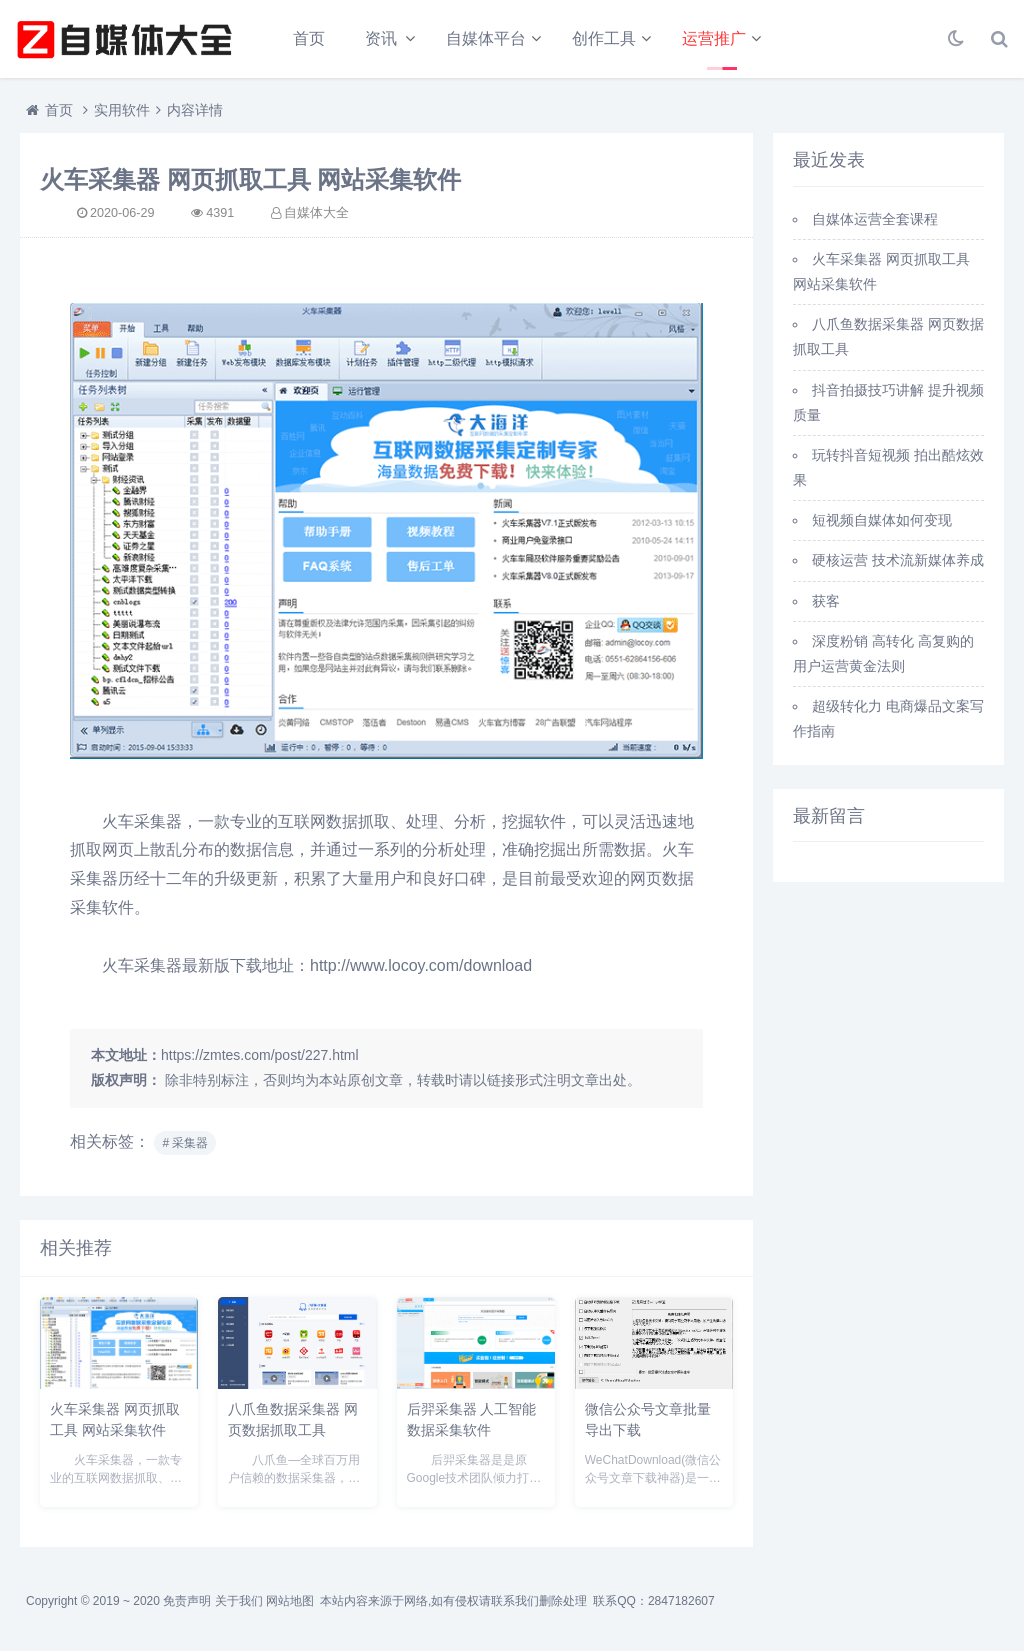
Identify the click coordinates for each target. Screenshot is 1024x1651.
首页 (309, 38)
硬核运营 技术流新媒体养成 (898, 560)
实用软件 (122, 110)
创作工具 (604, 38)
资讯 (381, 38)
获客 (826, 601)
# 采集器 (185, 1143)
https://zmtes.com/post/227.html (260, 1055)
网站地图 (290, 1601)
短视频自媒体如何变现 (882, 520)
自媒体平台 (486, 38)
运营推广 (714, 38)
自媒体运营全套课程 (875, 219)
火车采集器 (142, 821)
